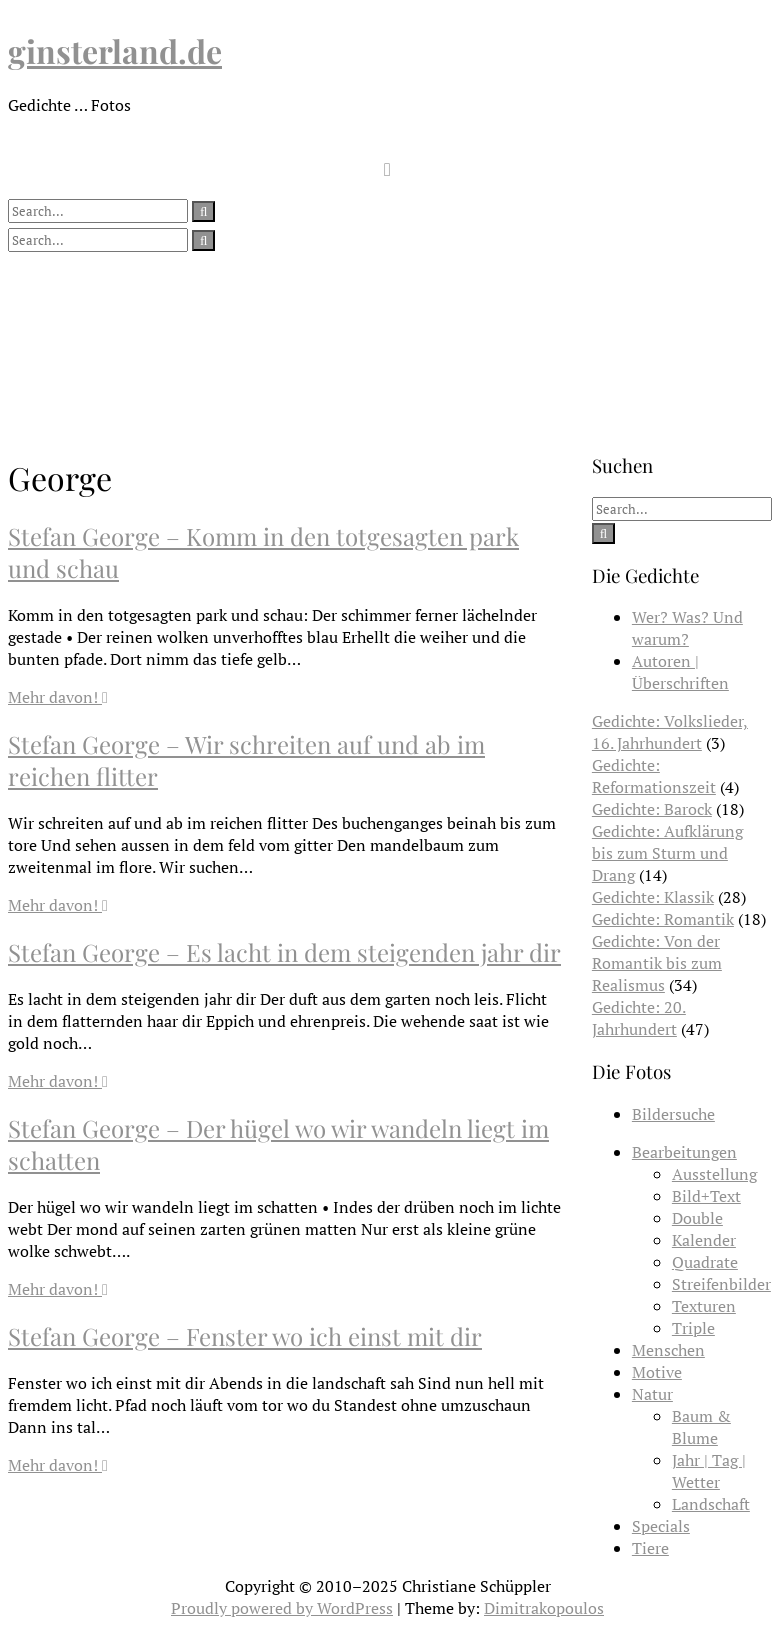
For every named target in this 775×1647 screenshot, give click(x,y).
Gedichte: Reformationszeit (654, 776)
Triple (693, 1328)
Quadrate (705, 1262)
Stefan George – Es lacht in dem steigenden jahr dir (284, 952)
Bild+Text (706, 1196)
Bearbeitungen (684, 1152)
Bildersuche (673, 1114)
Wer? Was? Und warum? (687, 628)
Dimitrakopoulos (544, 1608)
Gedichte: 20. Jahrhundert (639, 1018)
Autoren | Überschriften (680, 672)
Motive (657, 1372)
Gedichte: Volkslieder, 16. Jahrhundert (670, 732)
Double (697, 1218)
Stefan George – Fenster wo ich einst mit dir (245, 1336)
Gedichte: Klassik (653, 897)
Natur (652, 1394)
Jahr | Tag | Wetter (709, 1471)
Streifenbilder (721, 1284)
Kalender (704, 1240)
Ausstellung (714, 1174)
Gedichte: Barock (652, 809)
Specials (661, 1526)
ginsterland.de (115, 50)
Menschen (668, 1350)
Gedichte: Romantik (663, 919)
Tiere (650, 1548)
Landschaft (711, 1504)
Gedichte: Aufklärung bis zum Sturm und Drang (667, 853)
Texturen (704, 1306)
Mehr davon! (58, 697)
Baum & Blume (701, 1427)
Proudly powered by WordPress (282, 1608)
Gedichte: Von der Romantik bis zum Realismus (657, 963)
